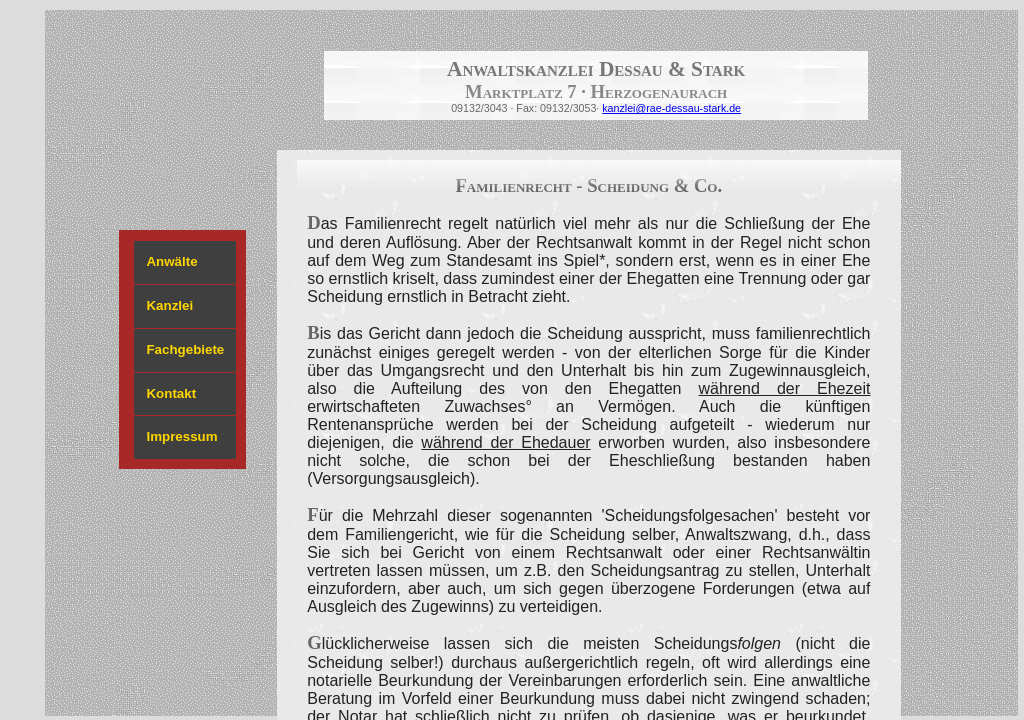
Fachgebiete (185, 349)
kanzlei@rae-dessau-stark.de (671, 108)
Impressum (181, 436)
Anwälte (171, 261)
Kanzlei (169, 305)
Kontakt (171, 393)
